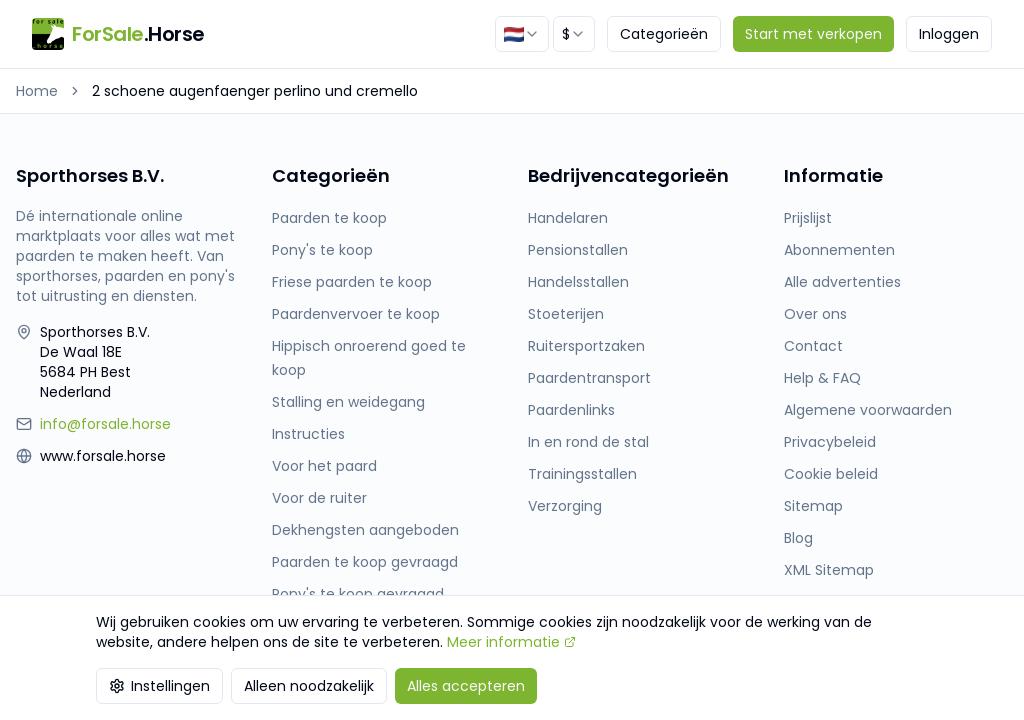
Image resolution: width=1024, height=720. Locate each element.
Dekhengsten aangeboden (365, 530)
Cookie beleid (831, 474)
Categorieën (664, 34)
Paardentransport (589, 378)
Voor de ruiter (319, 498)
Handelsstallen (578, 282)
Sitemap (813, 506)
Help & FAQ (822, 378)
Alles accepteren (466, 686)
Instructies (308, 434)
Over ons (815, 314)
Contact (813, 346)
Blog (798, 538)
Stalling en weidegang (348, 402)
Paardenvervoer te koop (356, 314)
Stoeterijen (566, 314)
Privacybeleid (830, 442)
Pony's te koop (322, 250)
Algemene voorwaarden (868, 410)
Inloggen (949, 34)
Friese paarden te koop (352, 282)
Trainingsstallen (582, 474)
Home (37, 91)
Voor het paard (324, 466)
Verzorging (565, 506)
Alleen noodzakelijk (309, 686)
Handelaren (568, 218)
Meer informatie (511, 642)
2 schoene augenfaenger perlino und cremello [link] (255, 91)
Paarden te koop (329, 218)
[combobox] (522, 34)
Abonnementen (839, 250)
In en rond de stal (588, 442)
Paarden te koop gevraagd (365, 562)
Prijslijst (808, 218)
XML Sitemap (829, 570)
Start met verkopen (813, 34)
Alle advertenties (842, 282)
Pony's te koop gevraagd (358, 594)
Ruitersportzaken (586, 346)
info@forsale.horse (105, 424)
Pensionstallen (578, 250)
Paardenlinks (571, 410)
